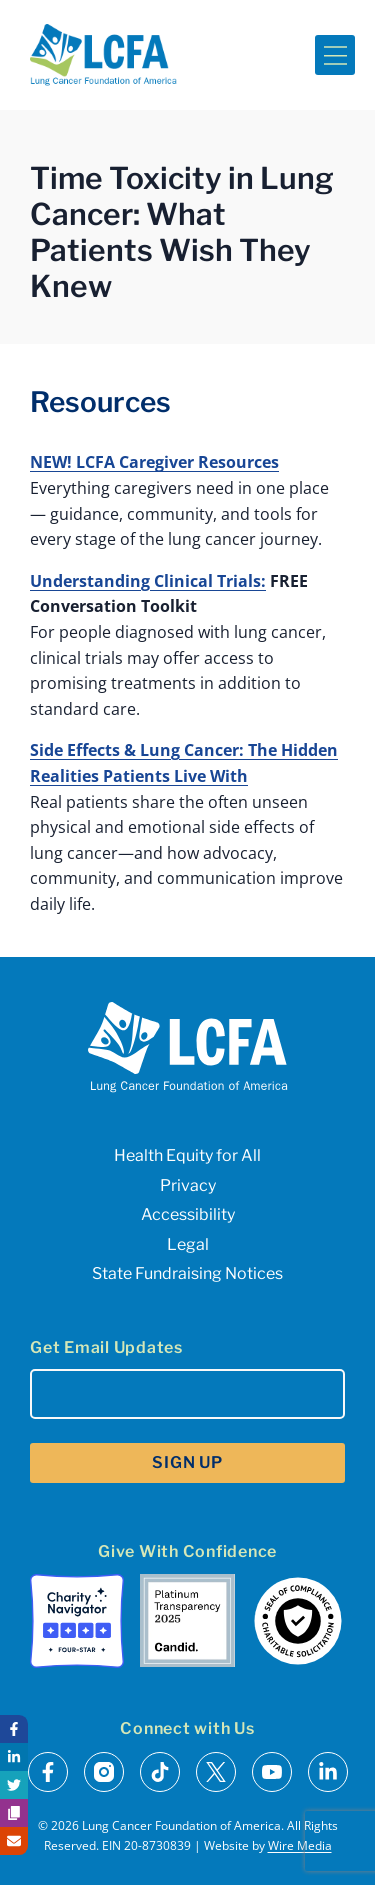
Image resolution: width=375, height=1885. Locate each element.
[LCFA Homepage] (103, 55)
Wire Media (300, 1845)
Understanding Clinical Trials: (148, 581)
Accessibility (188, 1214)
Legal (188, 1244)
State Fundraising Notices (187, 1273)
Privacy (188, 1185)
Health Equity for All (187, 1155)
